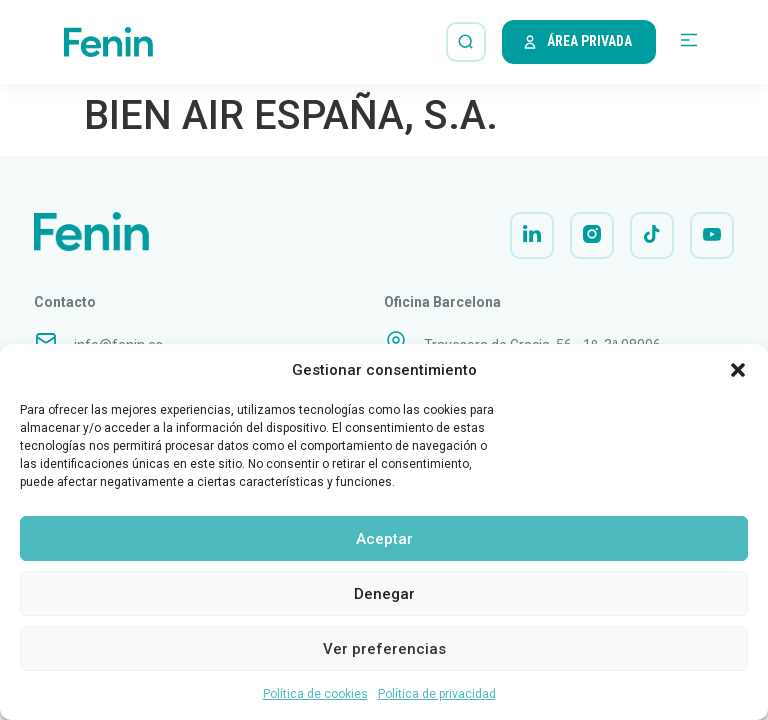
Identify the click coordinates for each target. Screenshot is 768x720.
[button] (738, 370)
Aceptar (384, 539)
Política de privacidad (437, 694)
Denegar (384, 594)
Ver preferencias (384, 649)
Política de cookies (315, 694)
